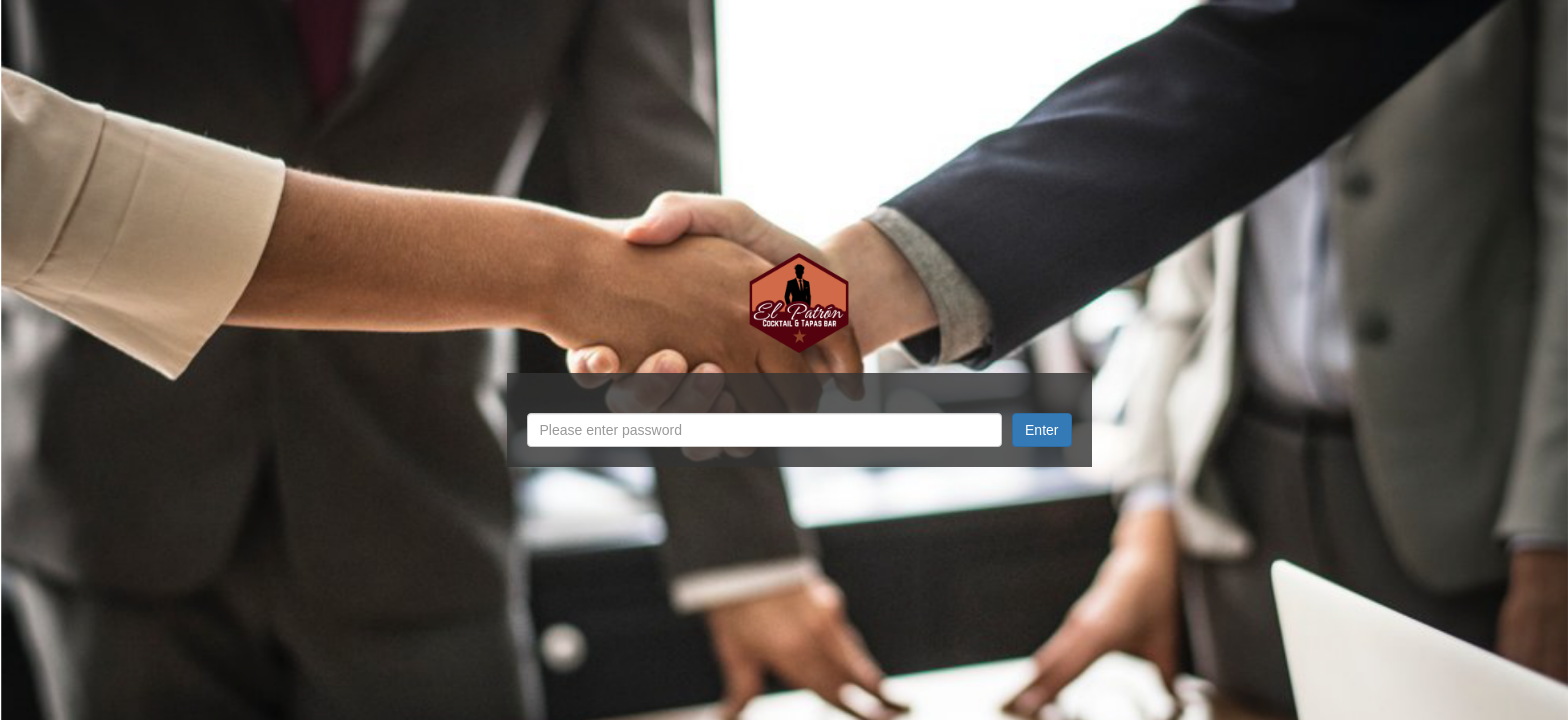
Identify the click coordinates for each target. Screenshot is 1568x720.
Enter (1041, 430)
